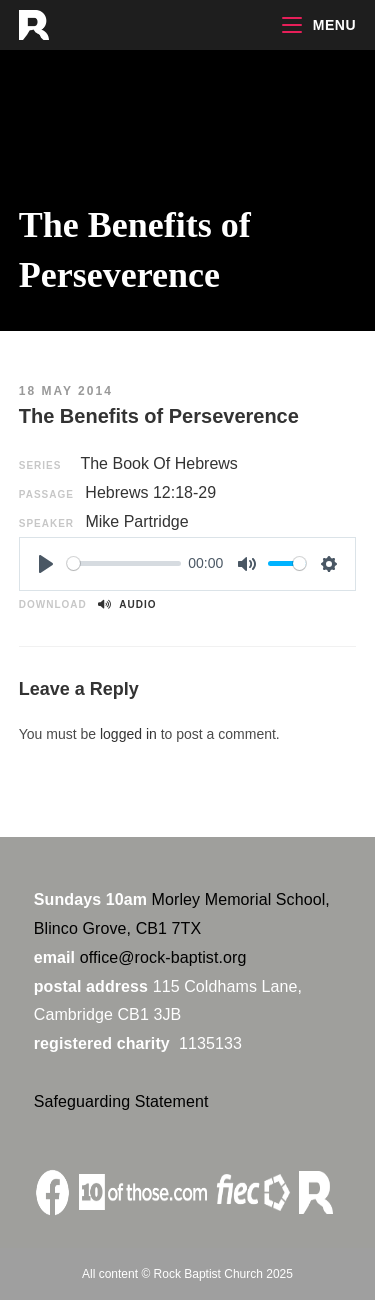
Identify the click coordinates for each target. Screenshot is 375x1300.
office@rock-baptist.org (163, 957)
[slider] (124, 563)
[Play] (46, 564)
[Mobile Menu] (319, 25)
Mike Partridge (136, 521)
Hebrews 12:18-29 (150, 492)
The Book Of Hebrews (158, 463)
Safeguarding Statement (121, 1101)
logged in (128, 734)
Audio (127, 604)
